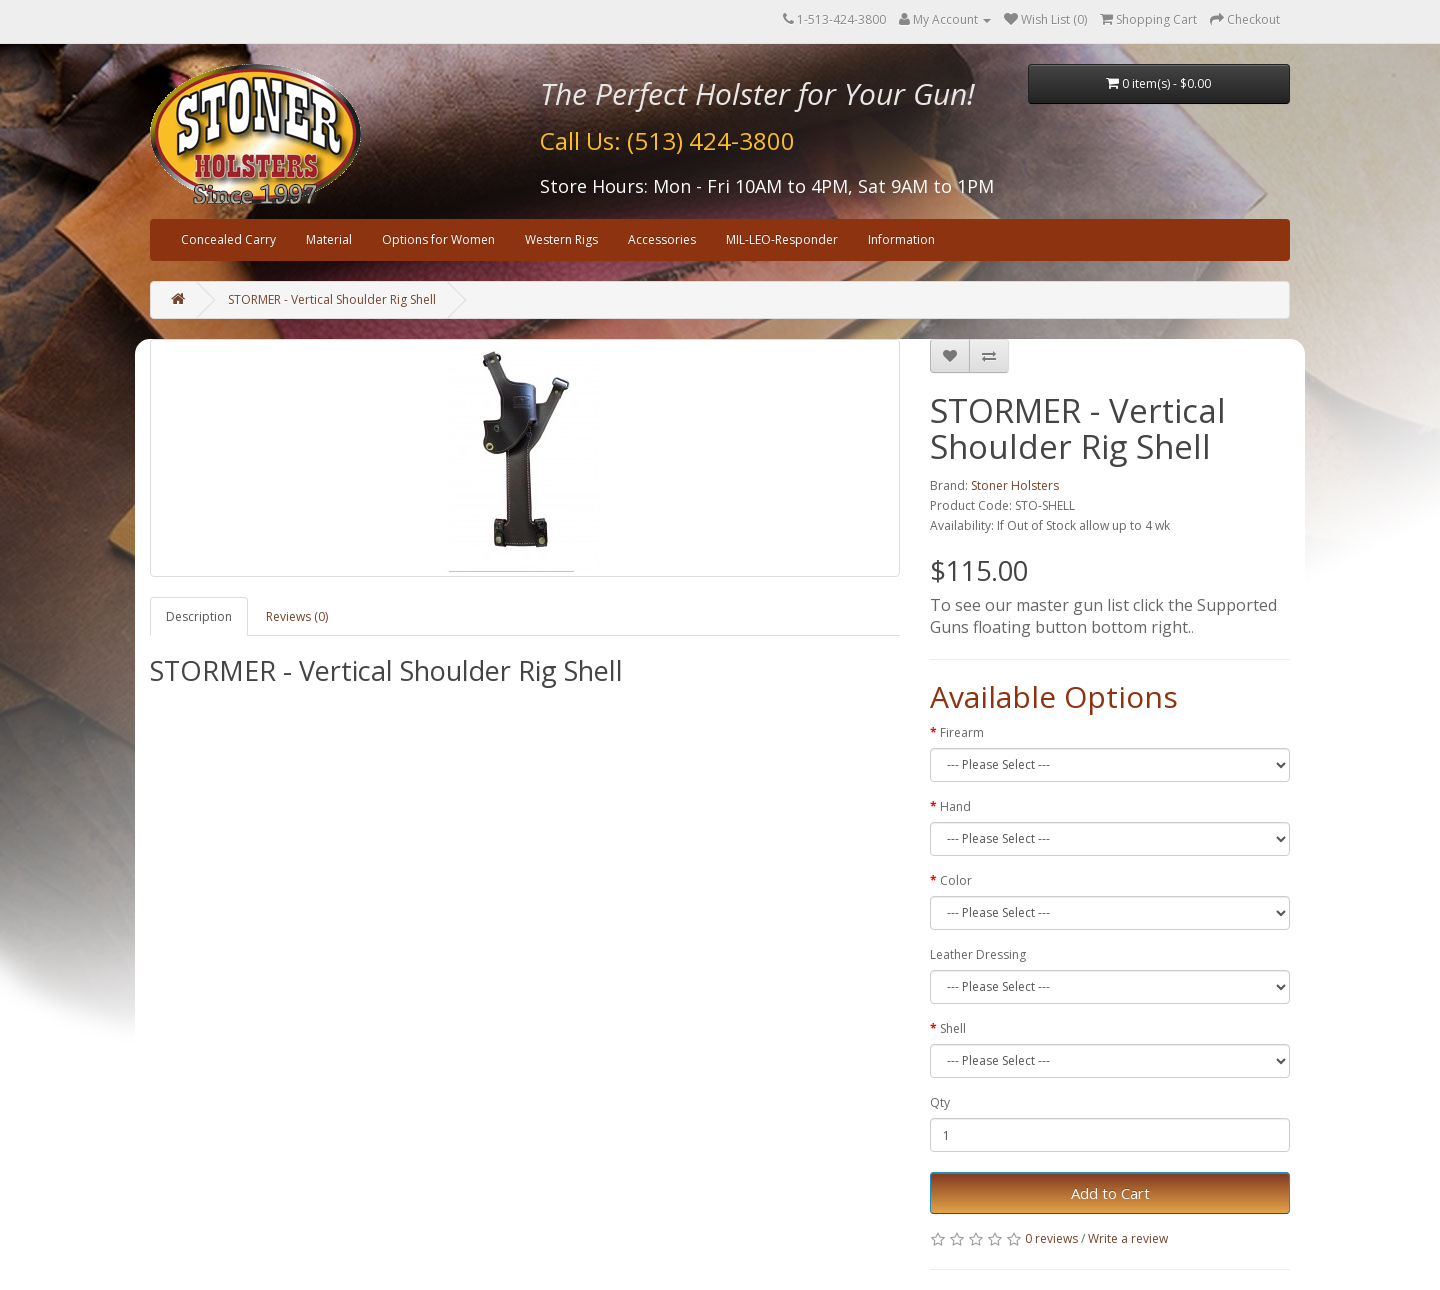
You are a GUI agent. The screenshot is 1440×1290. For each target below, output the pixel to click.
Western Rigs (561, 239)
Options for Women (438, 239)
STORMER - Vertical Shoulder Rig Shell (332, 299)
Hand (955, 806)
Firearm (962, 732)
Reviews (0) (297, 616)
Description (199, 616)
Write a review (1128, 1238)
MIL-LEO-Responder (782, 239)
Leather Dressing (978, 954)
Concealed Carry (228, 239)
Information (901, 239)
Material (329, 239)
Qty (940, 1102)
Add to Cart (1110, 1193)
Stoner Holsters (1015, 485)
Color (956, 880)
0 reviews (1051, 1238)
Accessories (662, 239)
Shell (953, 1028)
